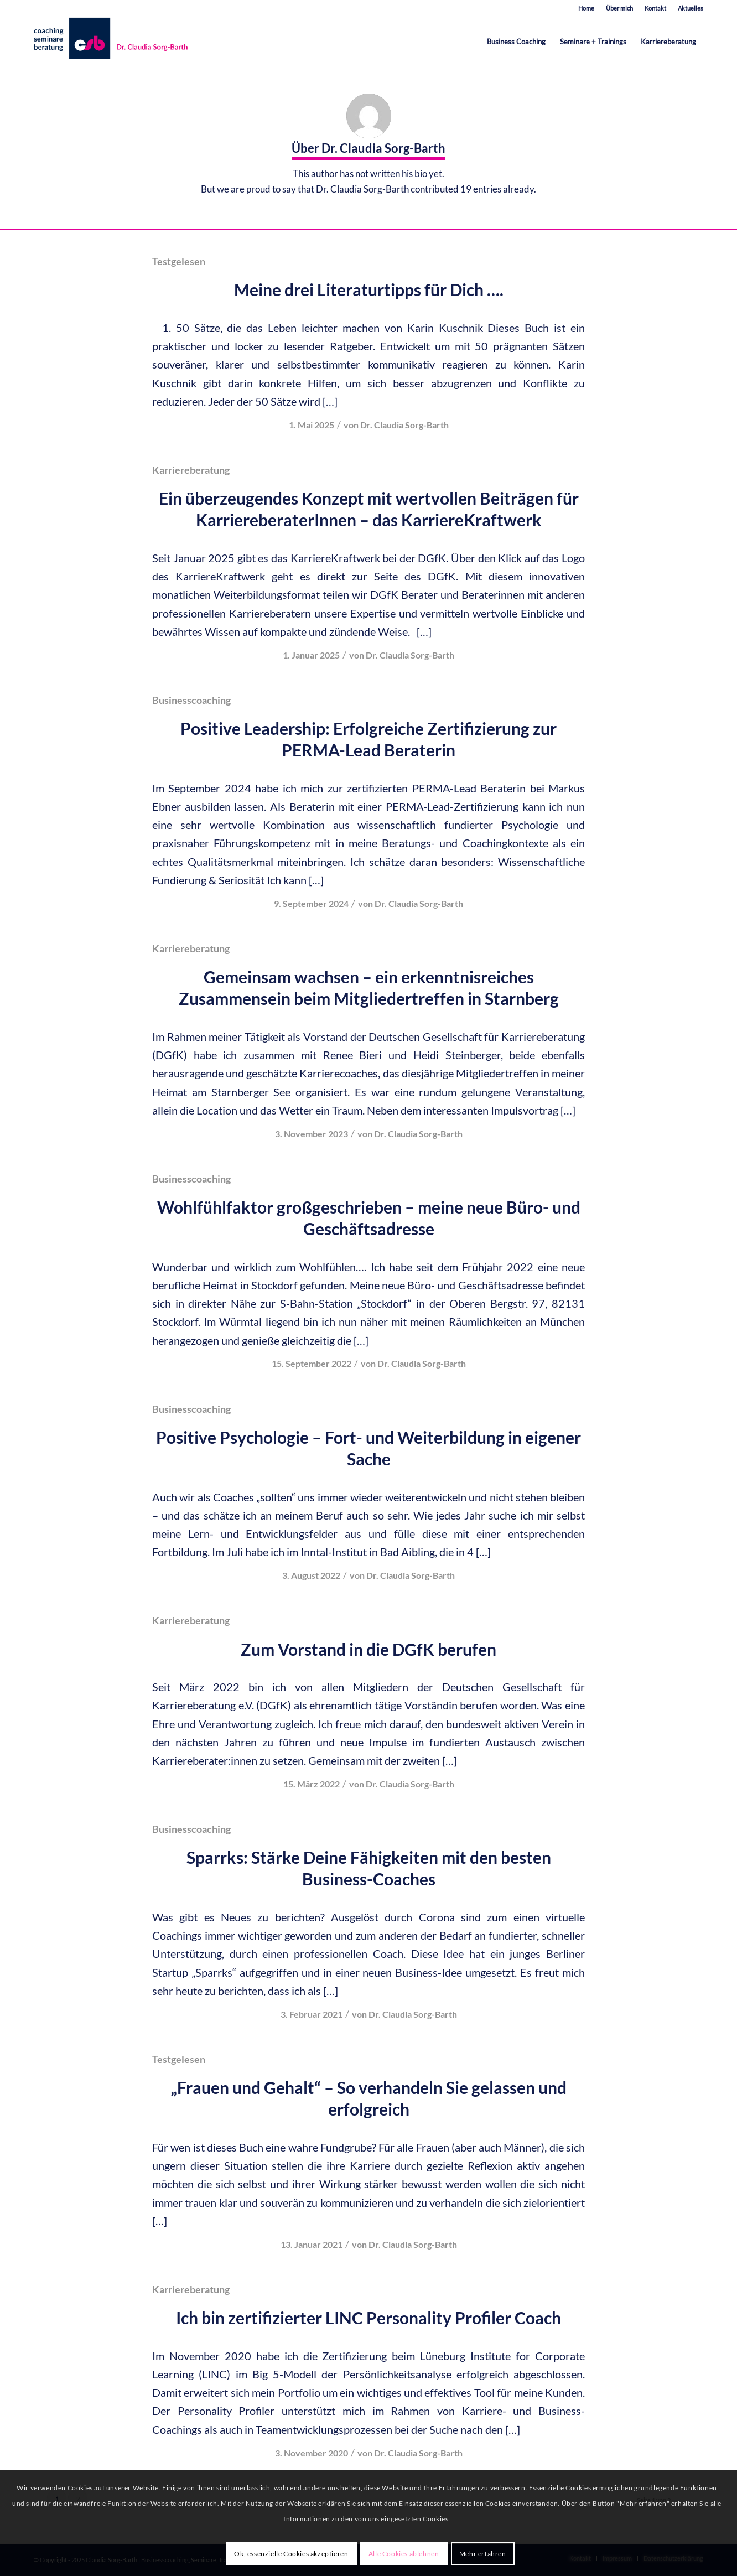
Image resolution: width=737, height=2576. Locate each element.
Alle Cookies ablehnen (404, 2553)
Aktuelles (690, 8)
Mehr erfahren (482, 2553)
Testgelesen (178, 261)
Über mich (619, 8)
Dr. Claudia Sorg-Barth (404, 424)
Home (586, 8)
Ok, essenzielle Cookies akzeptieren (291, 2553)
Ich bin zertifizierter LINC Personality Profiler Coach (368, 2318)
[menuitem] (586, 8)
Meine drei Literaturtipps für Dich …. (369, 289)
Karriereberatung (191, 470)
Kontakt (655, 8)
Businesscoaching (191, 700)
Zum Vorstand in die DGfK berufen (368, 1649)
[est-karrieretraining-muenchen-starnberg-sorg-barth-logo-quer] (113, 41)
